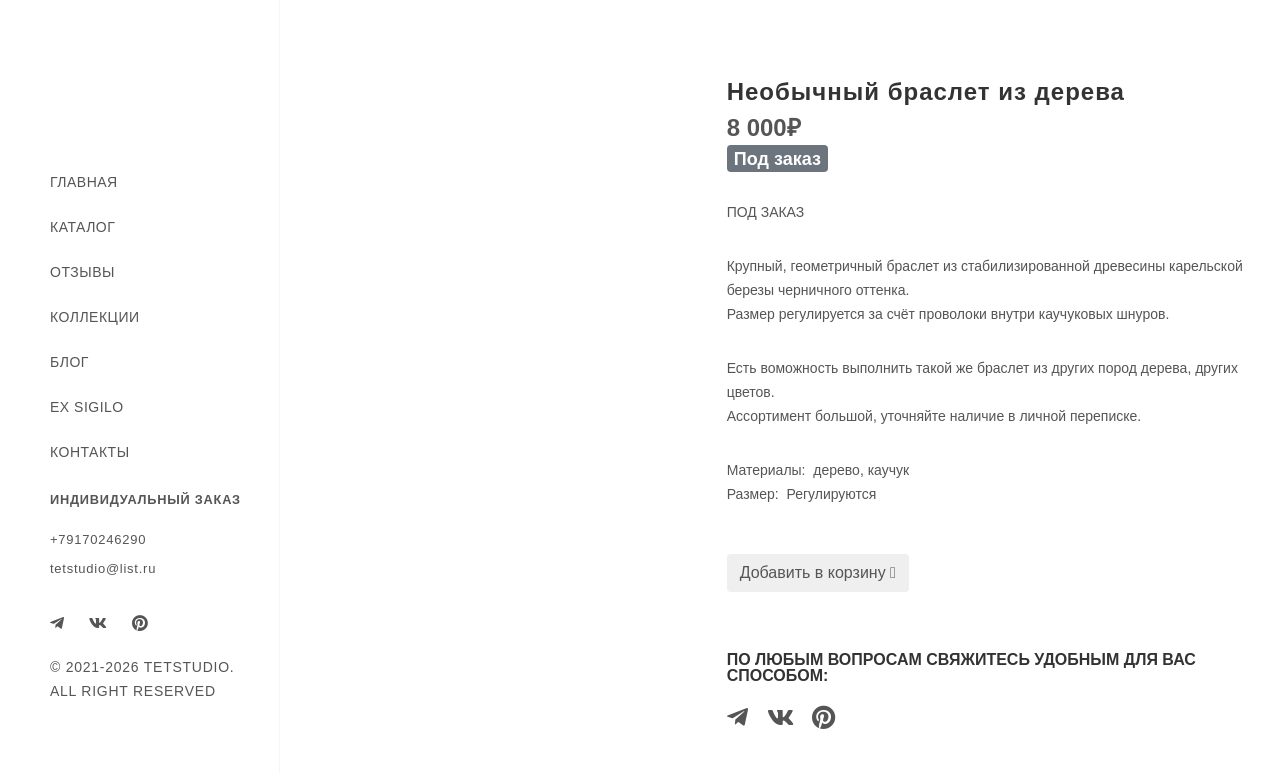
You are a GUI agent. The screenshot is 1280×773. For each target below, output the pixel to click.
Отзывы (82, 272)
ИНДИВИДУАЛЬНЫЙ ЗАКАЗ (145, 499)
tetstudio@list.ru (103, 568)
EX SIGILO (87, 407)
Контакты (90, 452)
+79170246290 (98, 539)
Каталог (82, 227)
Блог (69, 362)
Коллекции (95, 317)
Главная (84, 182)
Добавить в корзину (818, 572)
